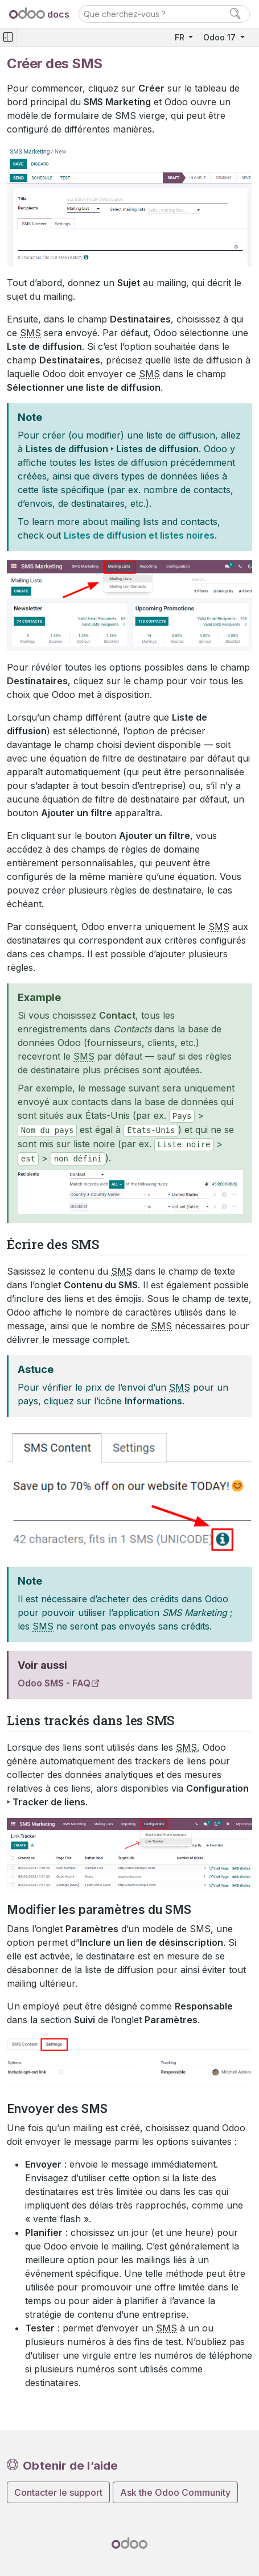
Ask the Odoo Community (175, 2492)
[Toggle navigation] (8, 37)
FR (181, 37)
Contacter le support (58, 2492)
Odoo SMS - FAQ (54, 1683)
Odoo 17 (220, 37)
